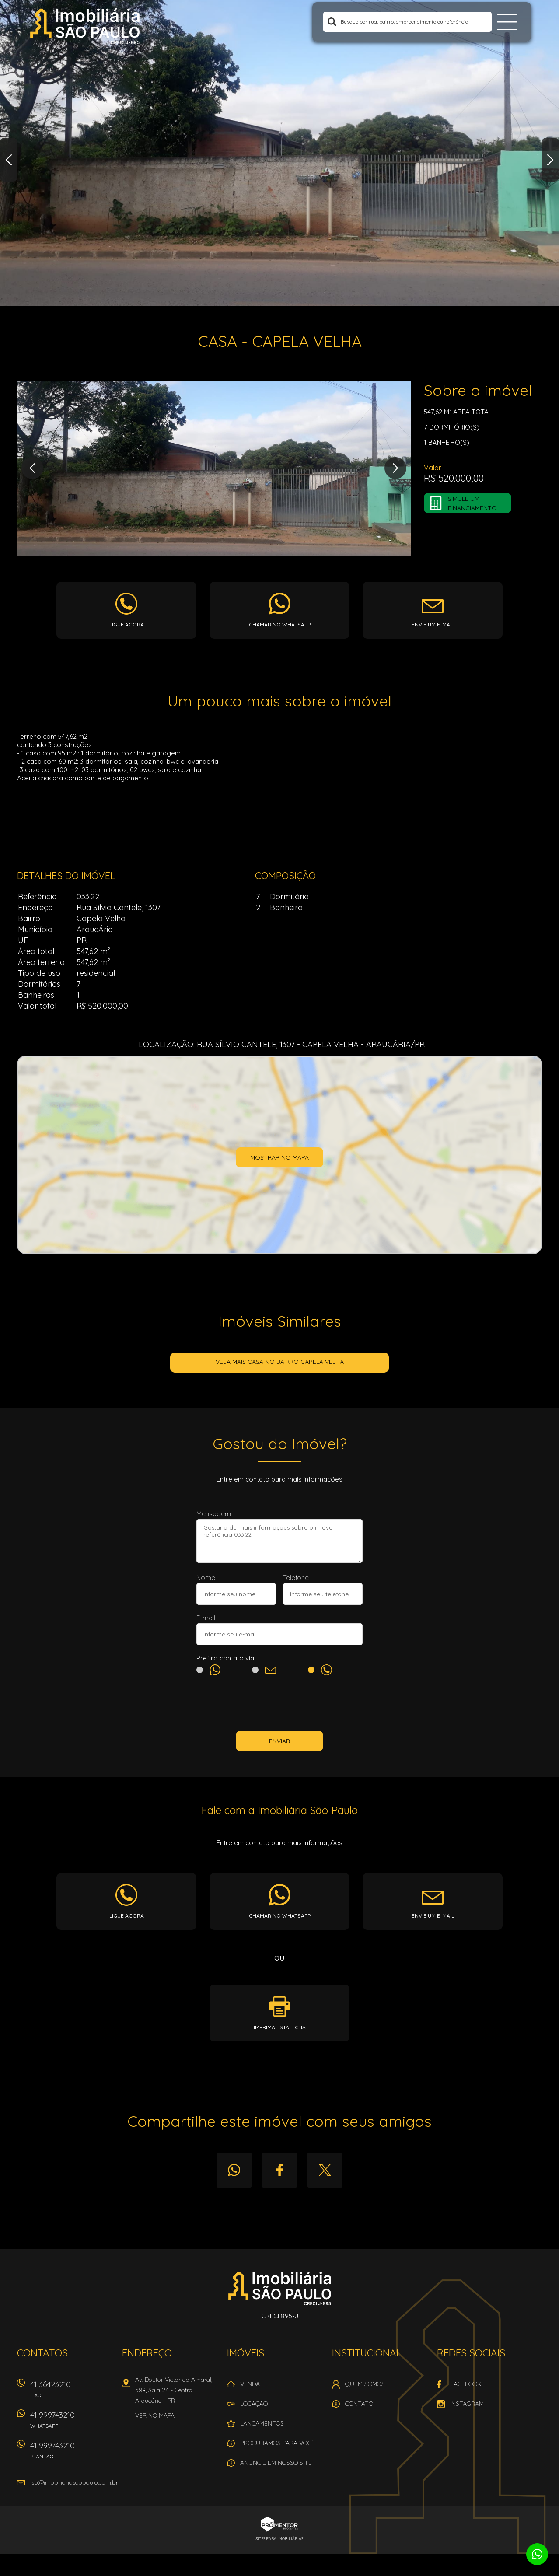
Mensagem (213, 1514)
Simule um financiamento (472, 503)
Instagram (467, 2404)
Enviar (279, 1741)
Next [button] (550, 160)
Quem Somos (365, 2384)
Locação (254, 2404)
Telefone (296, 1577)
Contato (359, 2404)
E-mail (205, 1618)
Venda (250, 2384)
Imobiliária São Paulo (279, 2288)
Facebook (279, 2170)
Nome (205, 1577)
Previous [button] (8, 160)
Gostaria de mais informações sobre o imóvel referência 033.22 (279, 1541)
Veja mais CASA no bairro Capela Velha (280, 1362)
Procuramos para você (277, 2443)
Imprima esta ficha (280, 2027)
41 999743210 (71, 2423)
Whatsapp (234, 2170)
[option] (279, 153)
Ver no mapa (155, 2415)
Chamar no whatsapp (280, 624)
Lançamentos (262, 2423)
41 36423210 (71, 2392)
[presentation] (279, 1705)
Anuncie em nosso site (276, 2463)
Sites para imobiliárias (279, 2538)
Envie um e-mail (433, 624)
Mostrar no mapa (279, 1157)
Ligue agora (126, 624)
